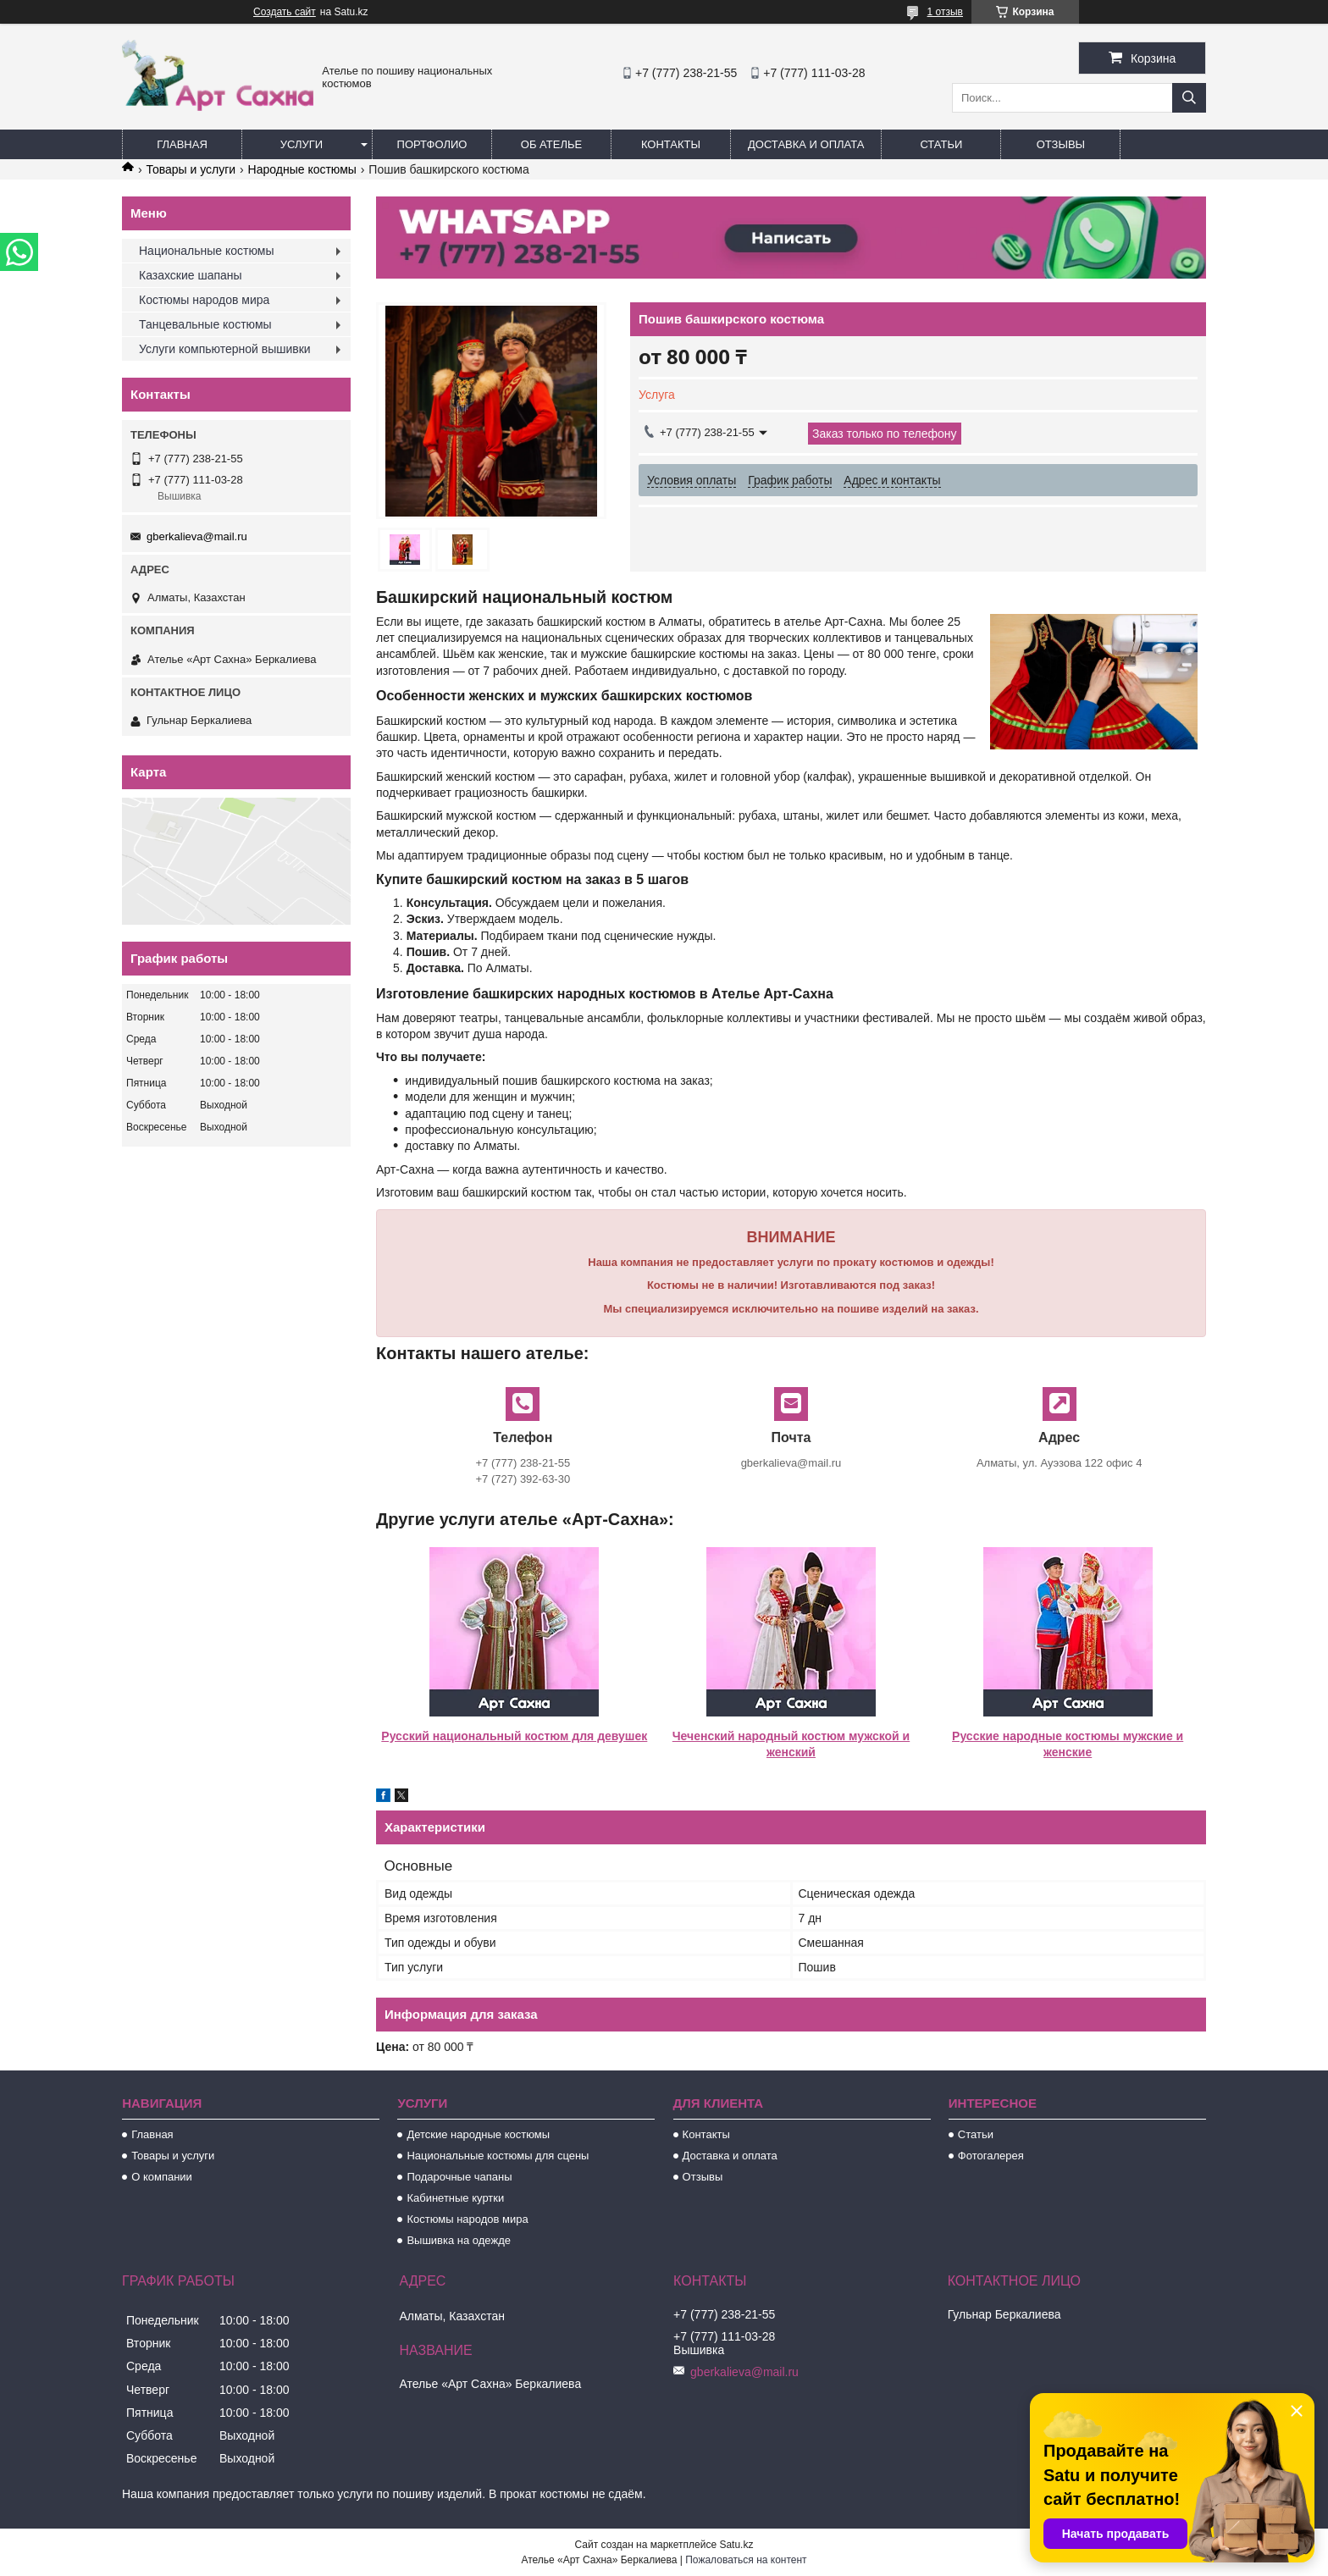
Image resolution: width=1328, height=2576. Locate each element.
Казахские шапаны (190, 275)
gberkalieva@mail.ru (197, 536)
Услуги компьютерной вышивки (225, 349)
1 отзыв (945, 12)
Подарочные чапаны (459, 2176)
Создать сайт (284, 12)
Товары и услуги (190, 169)
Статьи (941, 144)
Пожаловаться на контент (745, 2560)
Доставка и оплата (806, 144)
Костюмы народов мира (204, 300)
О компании (161, 2176)
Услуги (301, 144)
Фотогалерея (991, 2155)
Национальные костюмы (206, 250)
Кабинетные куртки (455, 2198)
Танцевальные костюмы (205, 324)
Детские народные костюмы (478, 2134)
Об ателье (551, 144)
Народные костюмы (302, 169)
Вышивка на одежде (459, 2240)
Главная (182, 144)
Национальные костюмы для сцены (498, 2155)
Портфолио (432, 144)
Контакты (670, 144)
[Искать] (1189, 98)
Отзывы (1061, 144)
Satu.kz (736, 2545)
